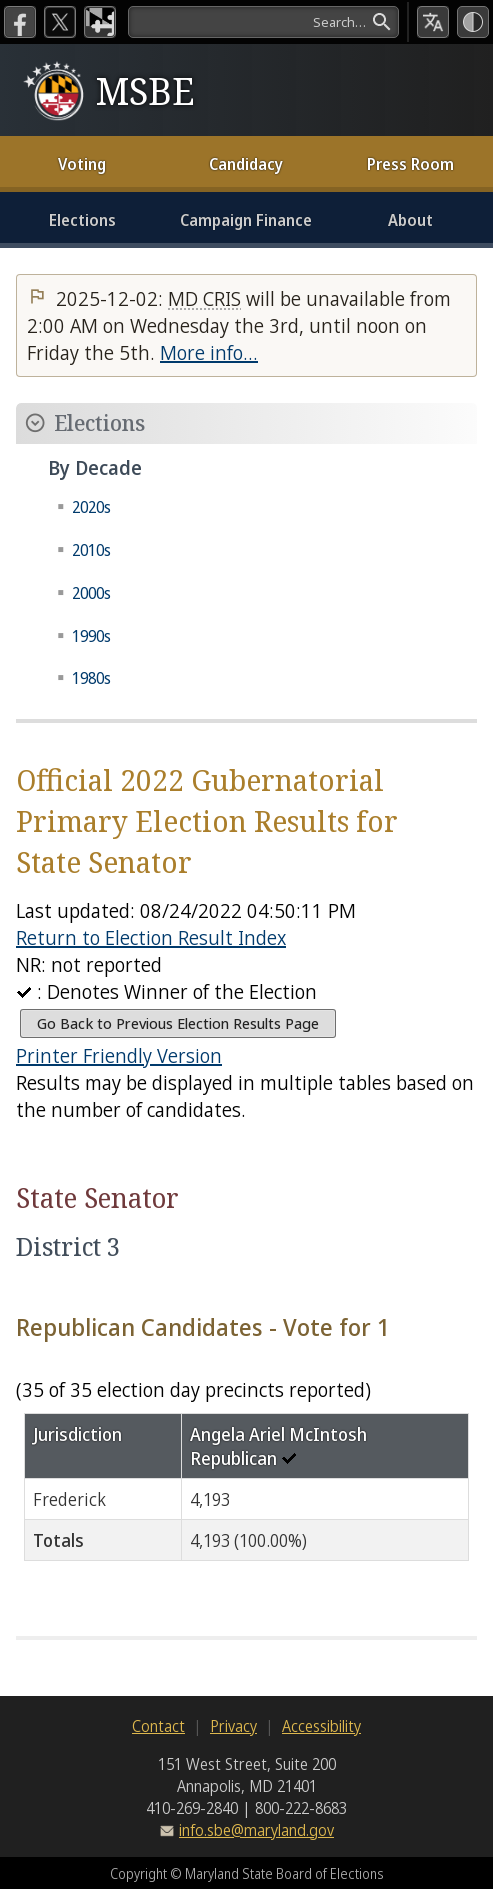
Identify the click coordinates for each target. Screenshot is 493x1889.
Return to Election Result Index (151, 937)
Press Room (410, 164)
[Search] (263, 22)
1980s (91, 678)
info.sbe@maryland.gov (256, 1830)
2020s (91, 507)
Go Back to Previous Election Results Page (178, 1023)
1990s (91, 636)
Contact (158, 1726)
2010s (91, 550)
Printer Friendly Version (119, 1055)
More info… (209, 352)
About (410, 220)
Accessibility (321, 1726)
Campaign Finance (246, 220)
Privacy (233, 1726)
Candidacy (246, 164)
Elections (82, 220)
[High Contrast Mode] (473, 22)
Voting (82, 164)
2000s (91, 593)
